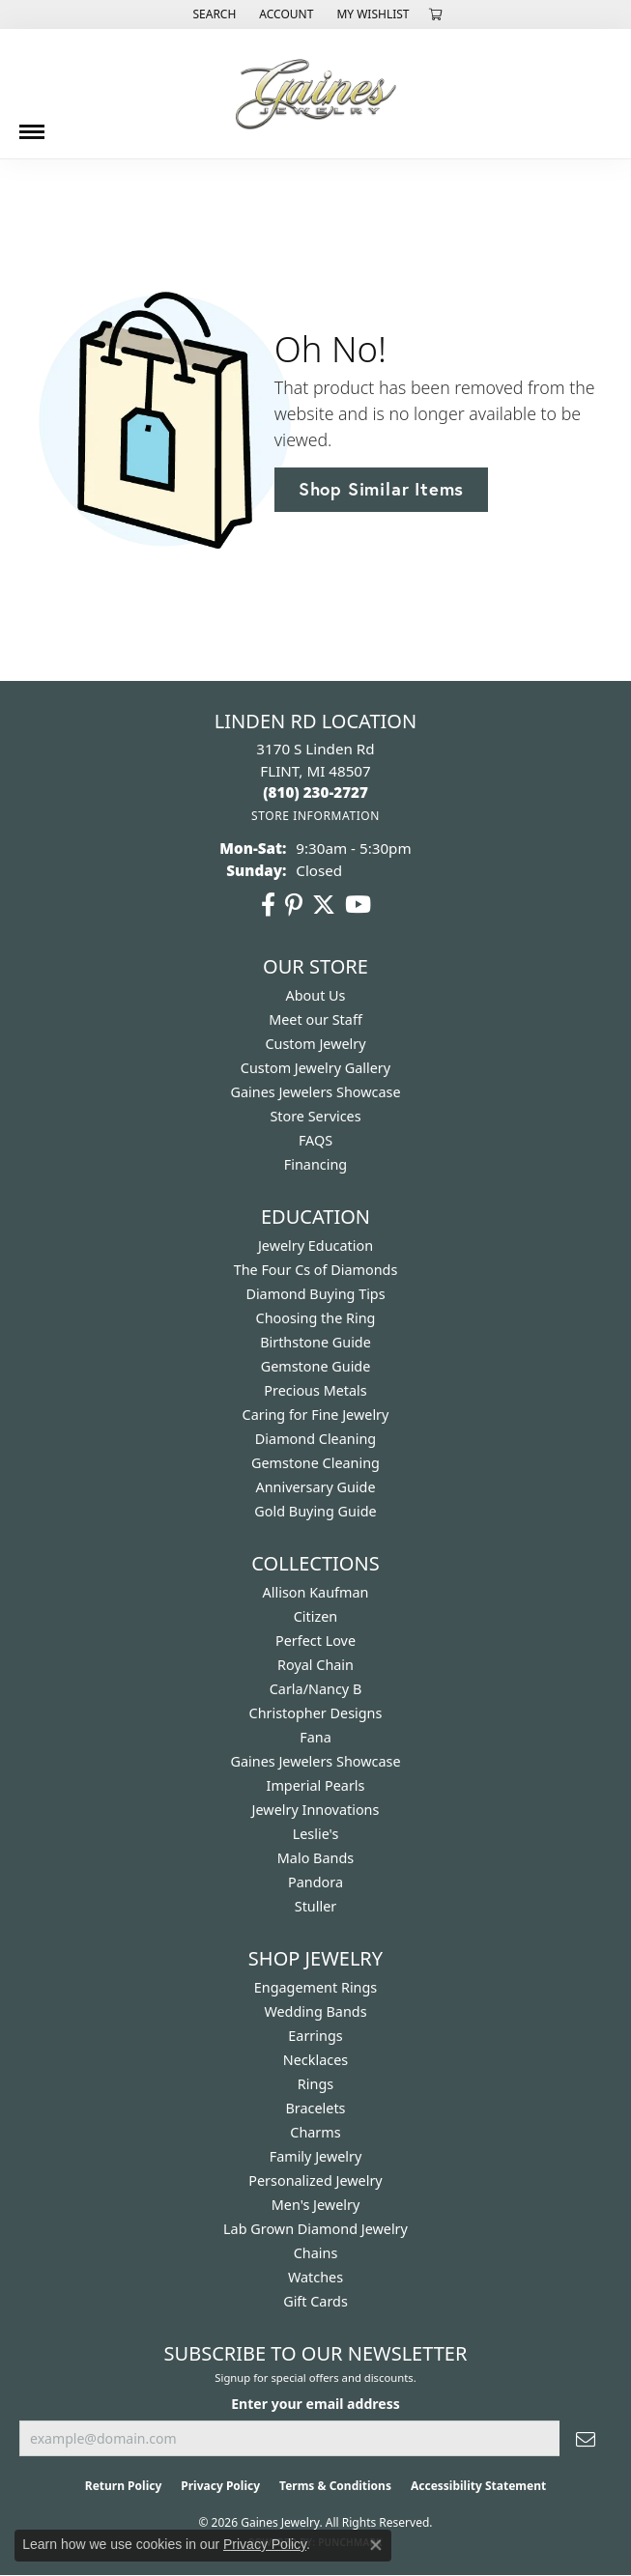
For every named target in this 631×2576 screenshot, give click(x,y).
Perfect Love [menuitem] (315, 1640)
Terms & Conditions (335, 2485)
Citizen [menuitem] (316, 1616)
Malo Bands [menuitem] (315, 1858)
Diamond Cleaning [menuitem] (315, 1439)
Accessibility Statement (478, 2485)
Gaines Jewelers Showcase (315, 1092)
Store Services (315, 1116)
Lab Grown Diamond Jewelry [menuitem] (315, 2229)
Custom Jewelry (315, 1043)
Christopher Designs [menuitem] (316, 1713)
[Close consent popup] (376, 2545)
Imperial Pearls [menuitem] (316, 1785)
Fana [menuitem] (315, 1737)
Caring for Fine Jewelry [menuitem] (316, 1414)
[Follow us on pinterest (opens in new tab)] (293, 905)
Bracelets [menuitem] (315, 2108)
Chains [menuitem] (316, 2253)
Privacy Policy (220, 2485)
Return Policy (123, 2485)
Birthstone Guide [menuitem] (315, 1342)
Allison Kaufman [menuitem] (316, 1592)
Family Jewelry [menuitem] (316, 2156)
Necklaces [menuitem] (315, 2060)
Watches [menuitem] (315, 2277)
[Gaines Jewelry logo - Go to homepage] (316, 93)
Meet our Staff (315, 1019)
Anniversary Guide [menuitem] (315, 1487)
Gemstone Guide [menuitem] (316, 1366)
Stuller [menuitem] (315, 1906)
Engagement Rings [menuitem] (316, 1987)
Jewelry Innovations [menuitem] (316, 1809)
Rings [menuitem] (315, 2084)
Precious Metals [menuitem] (315, 1390)
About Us (316, 995)
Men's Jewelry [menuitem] (316, 2204)
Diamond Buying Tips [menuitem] (315, 1294)
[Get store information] (315, 815)
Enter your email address (315, 2403)
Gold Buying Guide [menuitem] (315, 1511)
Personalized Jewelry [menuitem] (315, 2180)
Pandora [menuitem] (315, 1882)
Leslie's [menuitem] (316, 1834)
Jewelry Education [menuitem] (315, 1245)
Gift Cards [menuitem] (315, 2301)
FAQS (315, 1140)
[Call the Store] (315, 792)
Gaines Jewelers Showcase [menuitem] (315, 1761)
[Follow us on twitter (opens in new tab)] (323, 905)
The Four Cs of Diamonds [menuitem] (316, 1269)
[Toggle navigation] (32, 124)
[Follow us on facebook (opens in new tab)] (268, 905)
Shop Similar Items (381, 488)
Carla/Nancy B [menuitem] (316, 1689)
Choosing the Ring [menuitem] (316, 1318)
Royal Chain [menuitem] (315, 1665)
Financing (315, 1164)
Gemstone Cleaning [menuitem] (315, 1463)
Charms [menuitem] (315, 2132)
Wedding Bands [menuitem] (315, 2011)
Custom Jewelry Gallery (315, 1068)
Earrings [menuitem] (315, 2035)
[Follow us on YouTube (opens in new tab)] (358, 905)
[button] (212, 14)
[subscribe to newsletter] (585, 2438)
